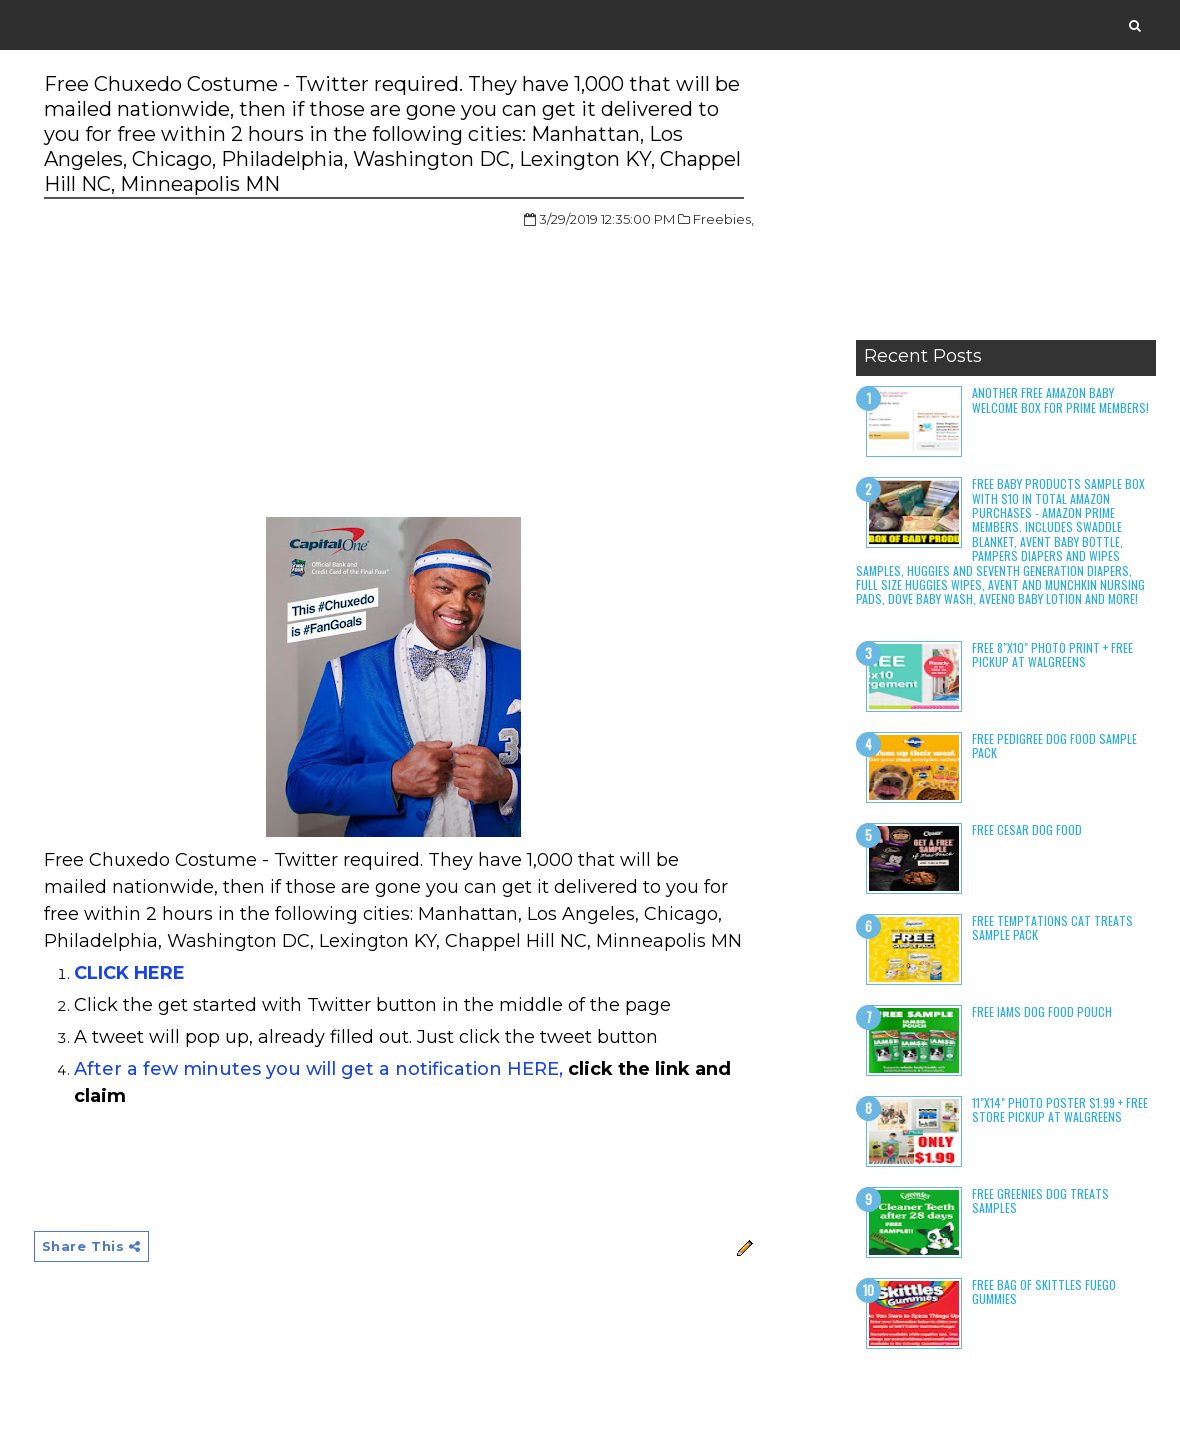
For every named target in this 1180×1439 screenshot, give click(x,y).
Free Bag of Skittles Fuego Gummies (1044, 1291)
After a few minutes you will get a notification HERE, (318, 1069)
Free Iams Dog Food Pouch (1042, 1011)
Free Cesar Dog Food (1027, 829)
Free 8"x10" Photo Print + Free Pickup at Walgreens (1052, 654)
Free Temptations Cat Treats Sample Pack (1052, 927)
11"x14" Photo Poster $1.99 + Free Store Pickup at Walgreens (1060, 1109)
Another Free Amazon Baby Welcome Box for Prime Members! (1060, 399)
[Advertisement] (1006, 205)
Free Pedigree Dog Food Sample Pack (1054, 745)
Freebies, (723, 219)
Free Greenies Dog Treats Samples (1040, 1200)
